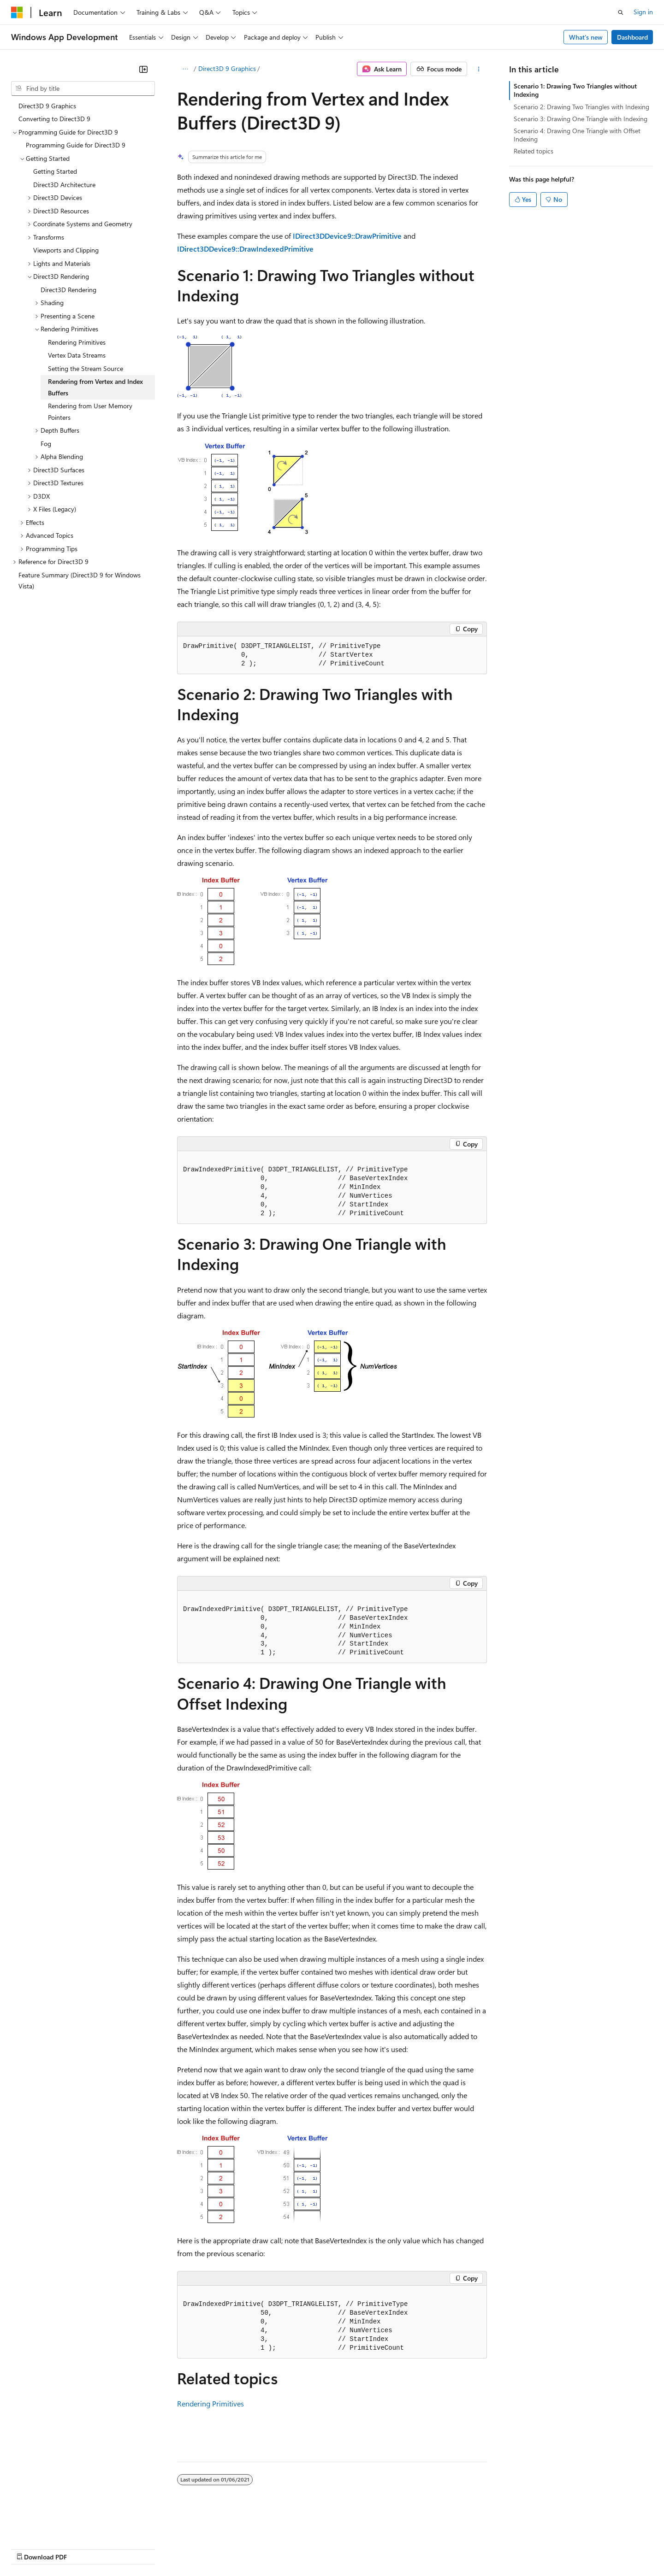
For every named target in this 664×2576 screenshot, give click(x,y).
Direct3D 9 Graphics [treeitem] (47, 105)
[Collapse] (143, 69)
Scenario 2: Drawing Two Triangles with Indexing (581, 106)
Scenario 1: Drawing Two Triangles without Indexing (575, 90)
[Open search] (620, 12)
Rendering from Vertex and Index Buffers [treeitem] (95, 387)
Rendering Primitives (210, 2403)
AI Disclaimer (29, 2548)
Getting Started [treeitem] (55, 171)
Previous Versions (83, 2548)
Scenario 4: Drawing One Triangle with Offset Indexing (577, 134)
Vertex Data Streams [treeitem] (77, 355)
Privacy (201, 2548)
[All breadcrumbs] (185, 69)
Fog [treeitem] (46, 443)
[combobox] (83, 88)
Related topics (533, 151)
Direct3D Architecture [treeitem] (64, 184)
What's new (586, 37)
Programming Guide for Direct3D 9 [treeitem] (75, 145)
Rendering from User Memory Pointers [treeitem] (90, 411)
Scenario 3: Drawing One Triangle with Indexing (580, 118)
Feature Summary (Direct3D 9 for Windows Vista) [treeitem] (79, 580)
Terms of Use (337, 2548)
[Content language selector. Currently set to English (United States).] (53, 2526)
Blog (125, 2548)
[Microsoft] (17, 12)
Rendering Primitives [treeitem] (77, 342)
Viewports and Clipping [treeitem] (66, 250)
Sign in (643, 11)
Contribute (165, 2548)
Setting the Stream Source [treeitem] (85, 368)
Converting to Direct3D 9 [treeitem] (54, 118)
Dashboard (632, 37)
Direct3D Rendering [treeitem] (68, 289)
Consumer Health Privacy (265, 2548)
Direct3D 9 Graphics (227, 68)
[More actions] (479, 69)
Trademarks (382, 2548)
